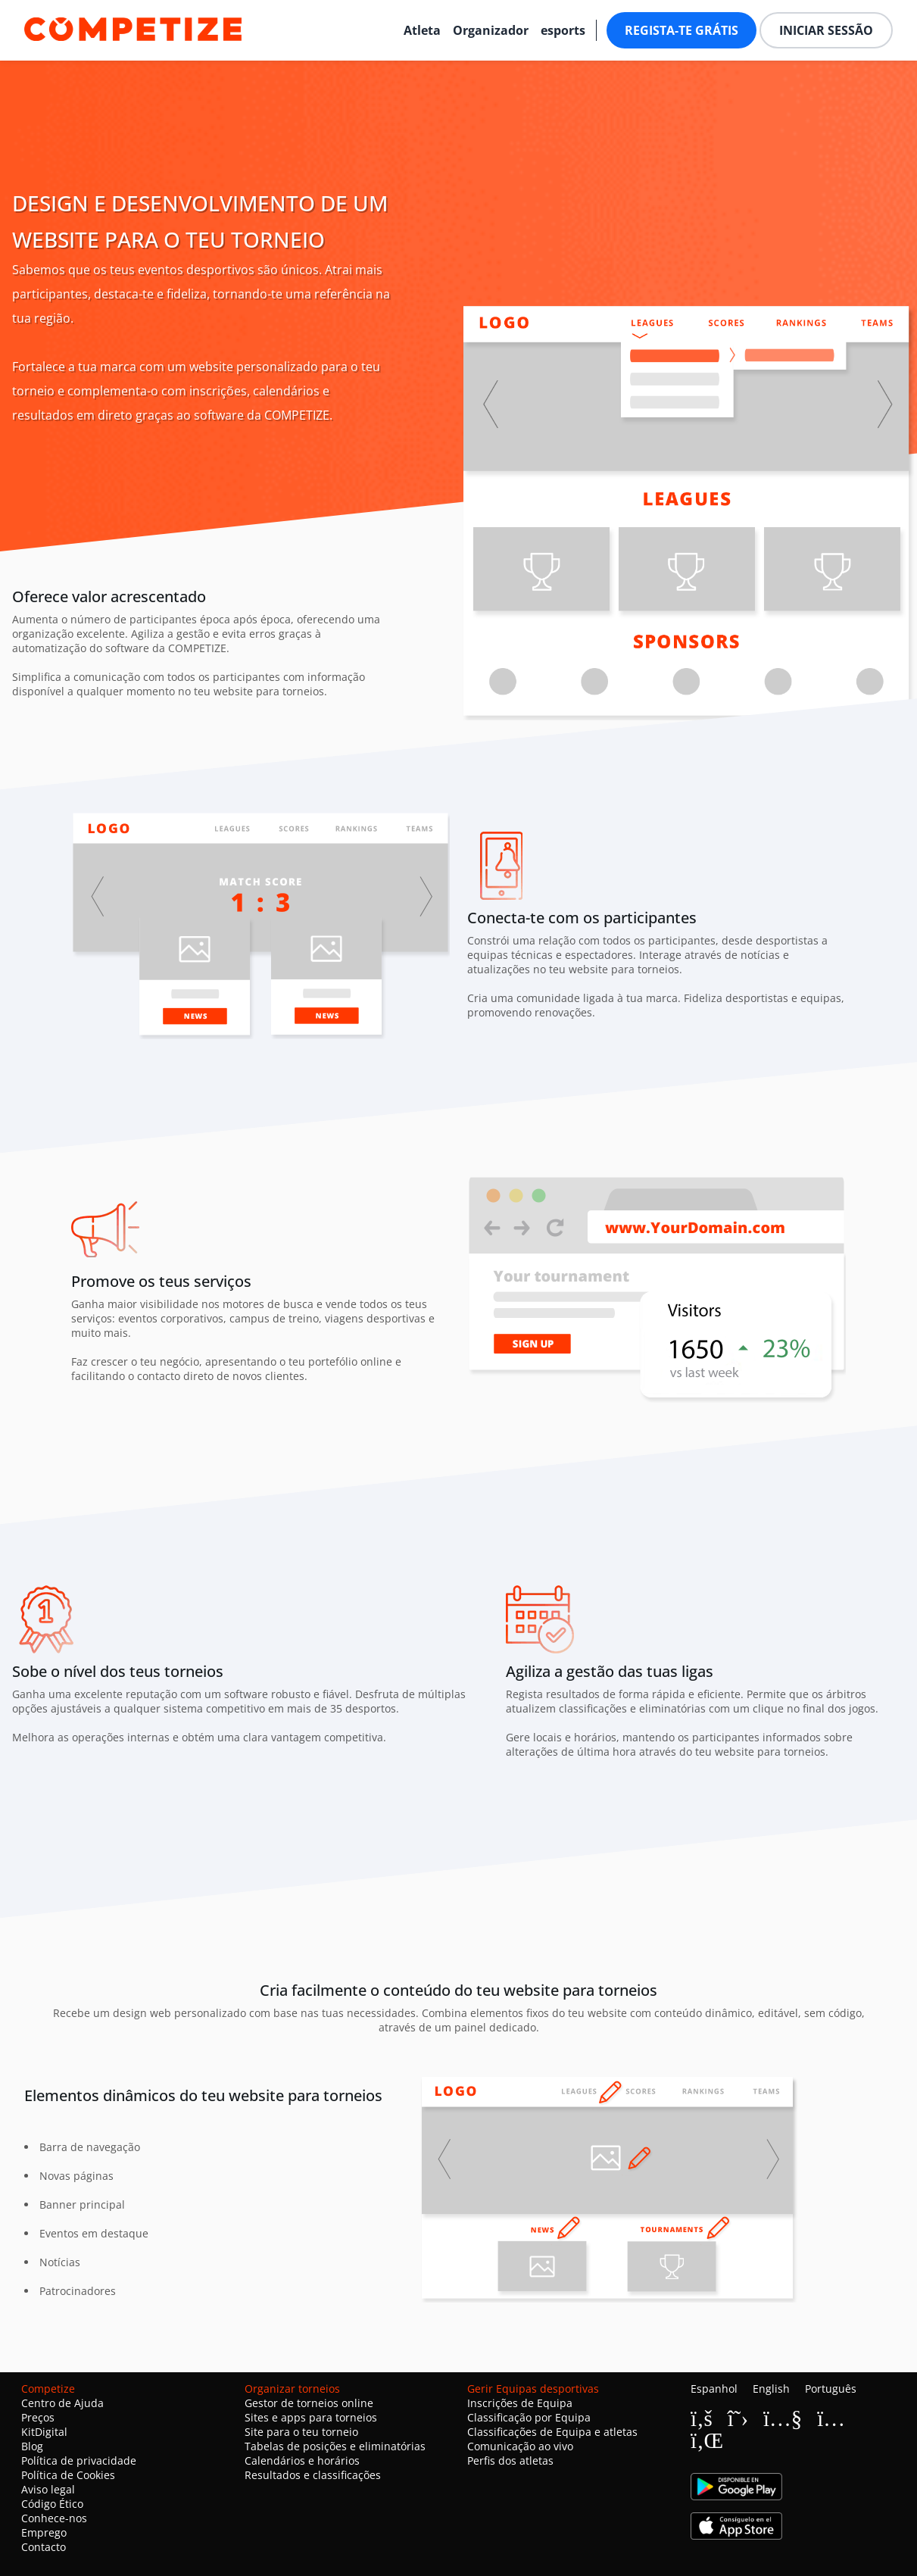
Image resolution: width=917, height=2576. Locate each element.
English (771, 2388)
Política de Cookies (68, 2475)
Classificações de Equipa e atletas (552, 2432)
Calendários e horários (302, 2460)
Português (830, 2388)
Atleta (422, 30)
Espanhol (714, 2388)
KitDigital (44, 2432)
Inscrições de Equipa (519, 2403)
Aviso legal (48, 2489)
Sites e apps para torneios (311, 2417)
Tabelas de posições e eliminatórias (335, 2446)
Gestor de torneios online (309, 2403)
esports (563, 30)
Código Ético (52, 2503)
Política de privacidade (78, 2460)
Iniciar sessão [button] (826, 30)
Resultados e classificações (313, 2475)
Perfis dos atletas (510, 2460)
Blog (32, 2446)
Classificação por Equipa (529, 2417)
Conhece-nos (54, 2518)
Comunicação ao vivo (520, 2446)
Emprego (44, 2532)
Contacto (43, 2547)
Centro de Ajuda (62, 2403)
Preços (38, 2417)
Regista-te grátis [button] (681, 30)
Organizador (491, 30)
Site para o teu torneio (301, 2432)
